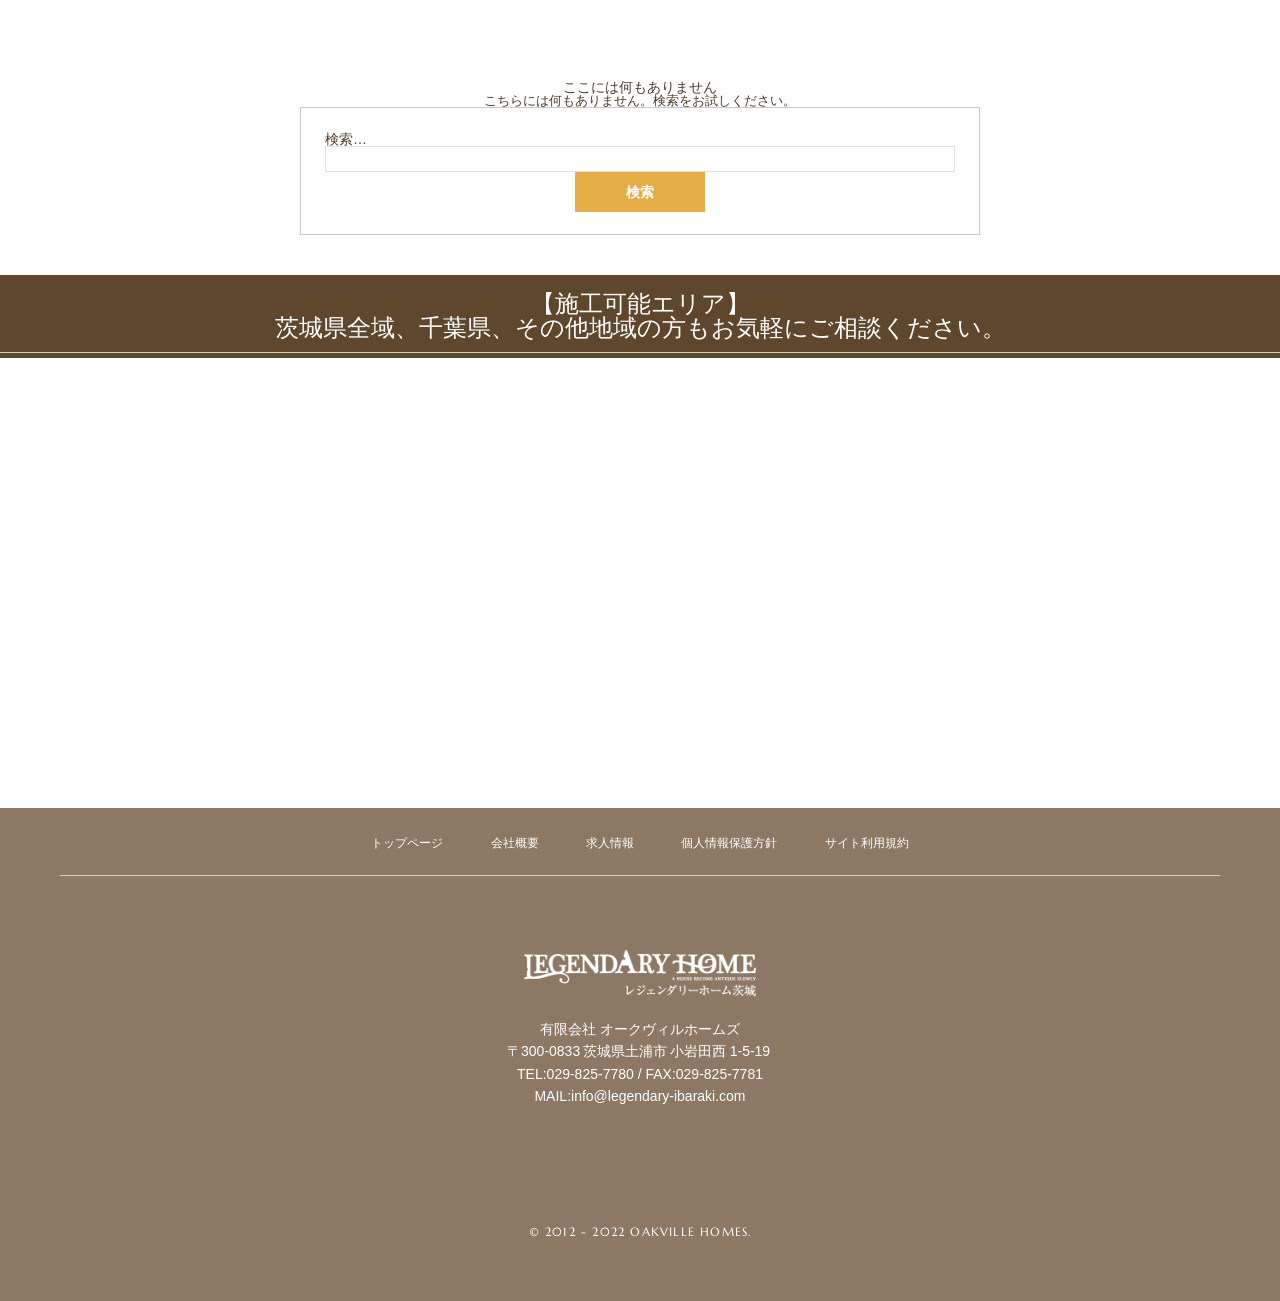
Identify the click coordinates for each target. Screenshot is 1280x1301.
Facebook (593, 1188)
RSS (687, 1188)
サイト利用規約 (867, 843)
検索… (346, 139)
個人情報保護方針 (729, 843)
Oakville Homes (689, 1231)
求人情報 (610, 843)
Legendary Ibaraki (640, 1037)
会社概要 (515, 843)
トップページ (407, 843)
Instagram (640, 1188)
